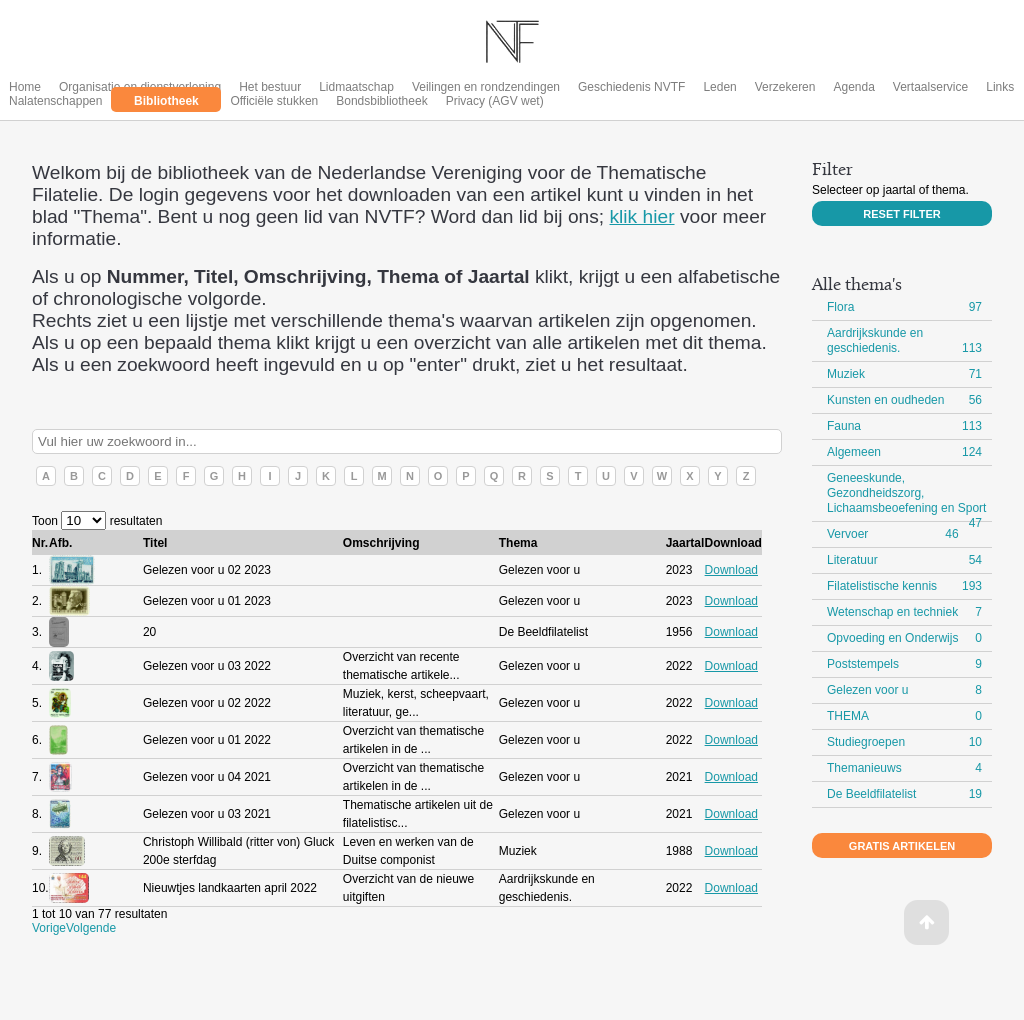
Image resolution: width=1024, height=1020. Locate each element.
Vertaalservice (930, 87)
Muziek (846, 374)
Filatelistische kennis (882, 586)
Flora (840, 307)
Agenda (853, 87)
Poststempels (863, 664)
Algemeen (854, 452)
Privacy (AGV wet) (495, 101)
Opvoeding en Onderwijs (892, 638)
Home (25, 87)
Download (731, 570)
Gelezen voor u (867, 690)
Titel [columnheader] (155, 543)
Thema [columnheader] (518, 543)
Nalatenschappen (55, 101)
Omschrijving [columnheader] (381, 543)
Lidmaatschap (356, 87)
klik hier (642, 216)
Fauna (844, 426)
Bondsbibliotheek (381, 101)
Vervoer (847, 534)
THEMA (848, 716)
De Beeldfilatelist (871, 794)
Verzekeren (785, 87)
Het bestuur (270, 87)
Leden (719, 87)
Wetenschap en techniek (892, 612)
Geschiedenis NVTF (631, 87)
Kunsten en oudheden (885, 400)
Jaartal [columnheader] (685, 543)
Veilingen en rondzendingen (486, 87)
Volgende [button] (91, 928)
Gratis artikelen (902, 846)
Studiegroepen (866, 742)
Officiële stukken (274, 101)
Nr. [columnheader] (40, 543)
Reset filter (901, 214)
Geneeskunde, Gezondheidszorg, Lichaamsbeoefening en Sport (906, 493)
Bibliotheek (166, 101)
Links (1000, 87)
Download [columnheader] (733, 543)
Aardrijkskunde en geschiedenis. (875, 340)
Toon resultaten (97, 521)
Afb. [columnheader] (60, 543)
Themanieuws (864, 768)
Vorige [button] (49, 928)
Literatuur (852, 560)
